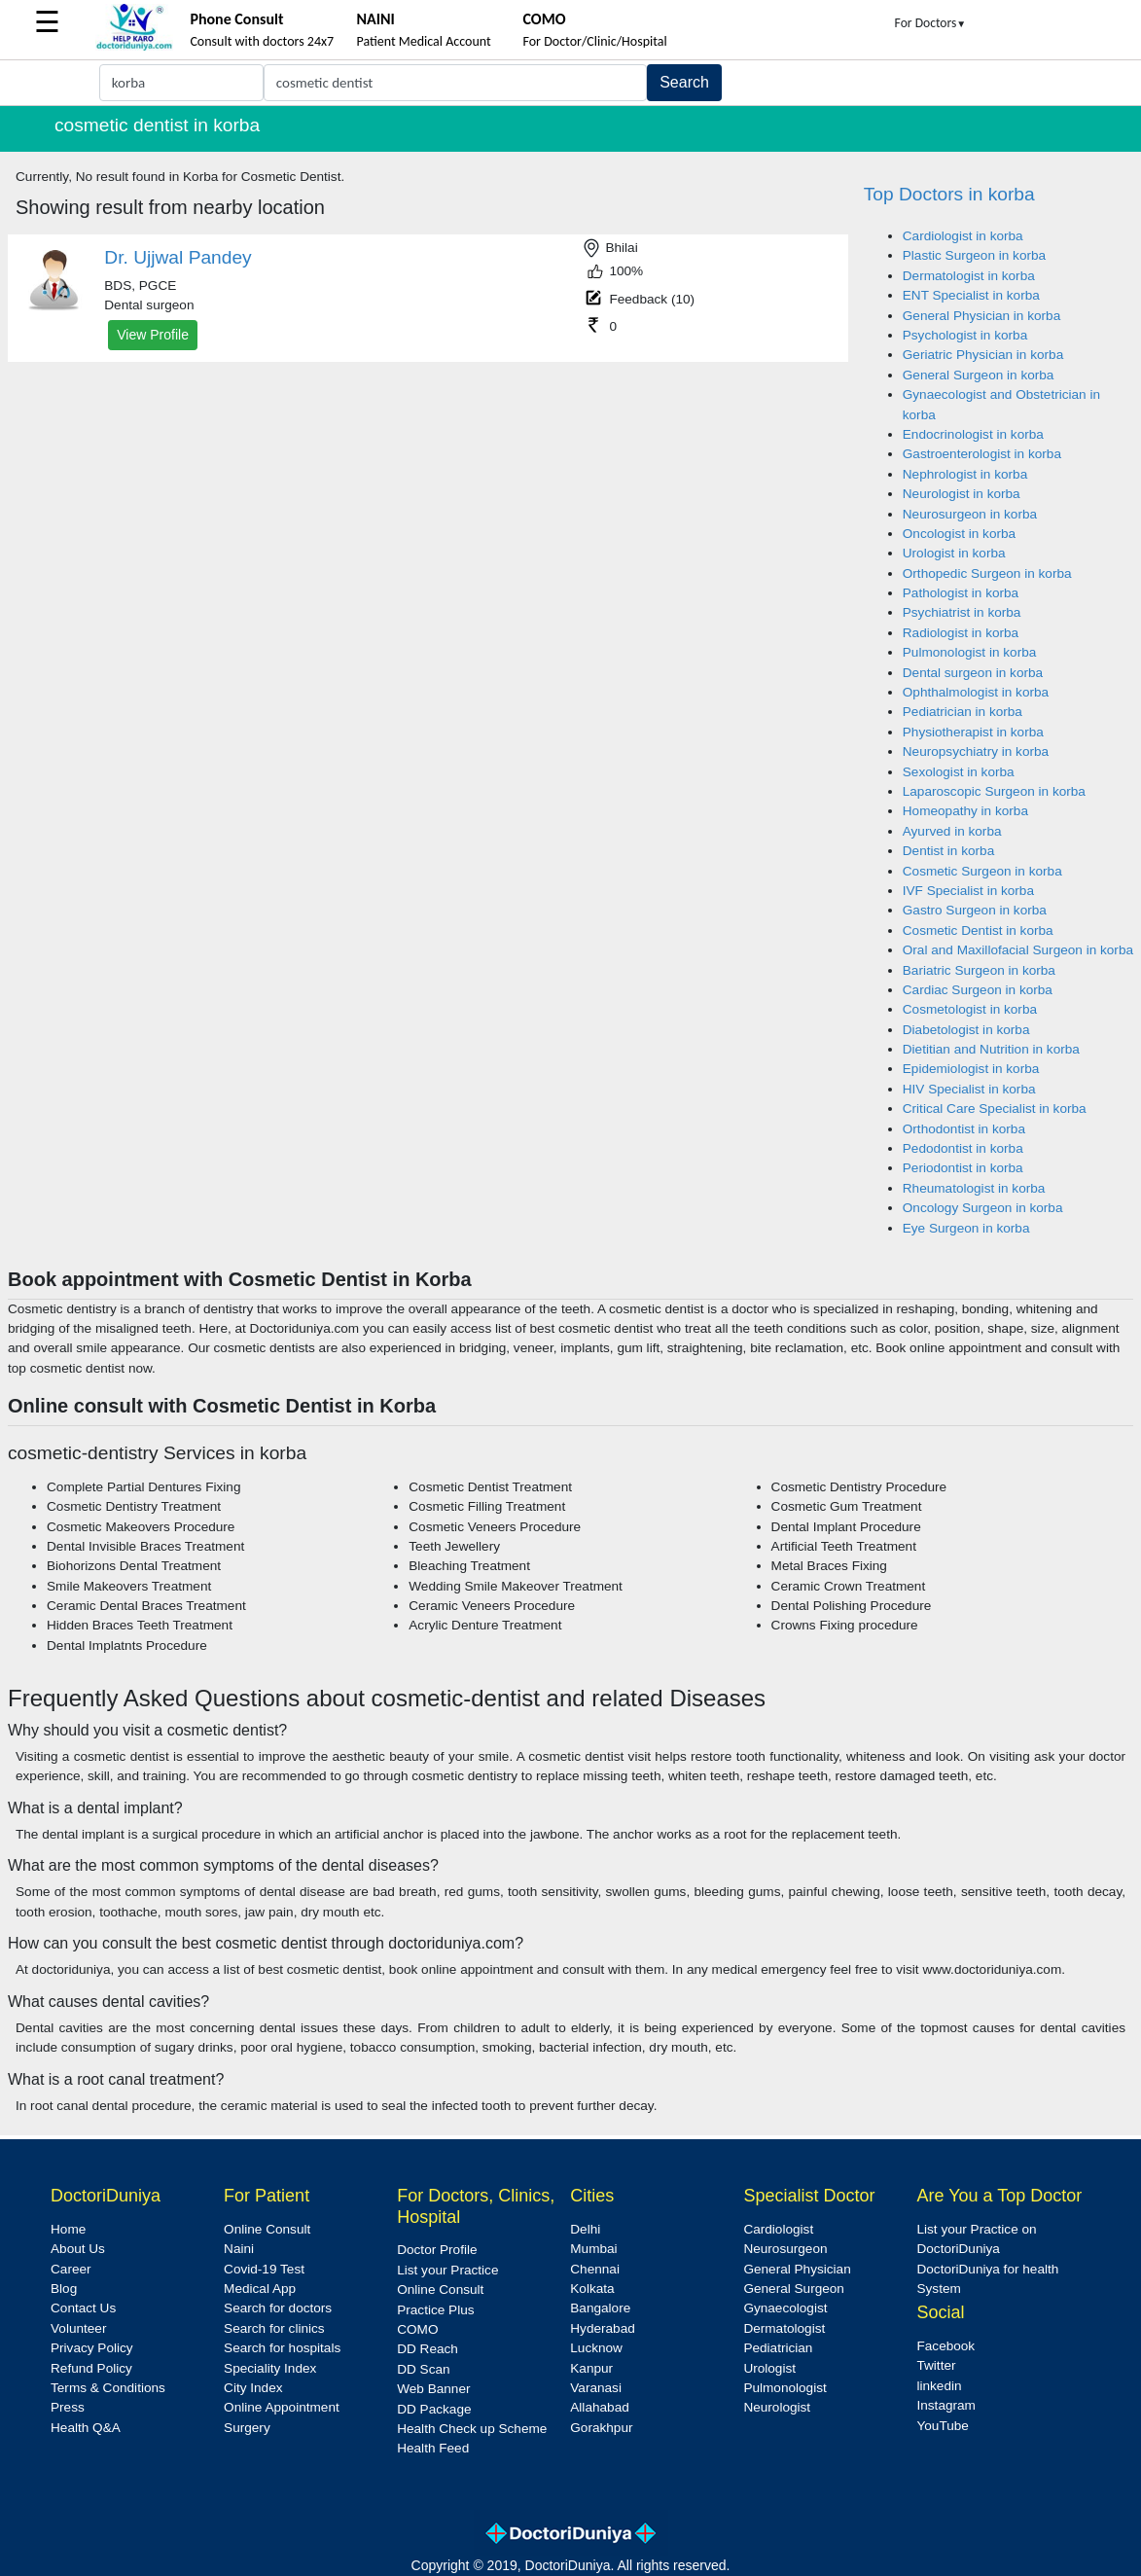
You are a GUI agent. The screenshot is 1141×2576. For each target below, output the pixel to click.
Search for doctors (278, 2308)
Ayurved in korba (952, 831)
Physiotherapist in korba (973, 732)
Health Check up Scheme (472, 2428)
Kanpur (591, 2368)
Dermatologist (784, 2328)
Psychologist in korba (965, 335)
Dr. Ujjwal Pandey (177, 257)
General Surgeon (793, 2288)
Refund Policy (91, 2368)
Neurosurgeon (785, 2248)
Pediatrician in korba (962, 711)
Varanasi (596, 2387)
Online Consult (267, 2229)
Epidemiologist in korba (971, 1068)
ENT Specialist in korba (971, 295)
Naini (239, 2248)
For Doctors (931, 23)
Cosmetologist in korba (970, 1009)
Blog (64, 2288)
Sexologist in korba (959, 772)
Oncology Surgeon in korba (983, 1207)
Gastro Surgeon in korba (975, 910)
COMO (417, 2329)
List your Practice (447, 2270)
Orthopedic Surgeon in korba (987, 573)
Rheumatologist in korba (974, 1188)
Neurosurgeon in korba (970, 514)
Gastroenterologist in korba (982, 454)
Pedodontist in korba (963, 1148)
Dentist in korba (948, 850)
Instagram (945, 2405)
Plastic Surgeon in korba (974, 255)
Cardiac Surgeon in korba (977, 990)
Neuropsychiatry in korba (976, 751)
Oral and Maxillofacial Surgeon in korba (1018, 950)
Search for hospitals (282, 2348)
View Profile (153, 334)
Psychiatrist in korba (962, 612)
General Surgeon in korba (978, 375)
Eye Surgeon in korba (966, 1228)
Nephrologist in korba (965, 474)
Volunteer (78, 2328)
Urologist (769, 2368)
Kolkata (592, 2288)
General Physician (796, 2269)
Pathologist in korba (960, 593)
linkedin (938, 2386)
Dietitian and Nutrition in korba (991, 1049)
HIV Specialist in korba (969, 1089)
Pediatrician (777, 2348)
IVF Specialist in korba (968, 890)
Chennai (595, 2269)
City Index (253, 2387)
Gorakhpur (601, 2427)
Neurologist (776, 2407)
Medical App (260, 2288)
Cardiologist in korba (963, 236)
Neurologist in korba (961, 493)
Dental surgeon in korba (973, 672)
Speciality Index (270, 2368)
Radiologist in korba (960, 633)
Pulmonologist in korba (970, 652)
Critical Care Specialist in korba (995, 1108)
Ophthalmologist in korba (976, 692)
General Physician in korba (981, 315)
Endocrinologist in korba (973, 434)
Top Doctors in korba (949, 194)
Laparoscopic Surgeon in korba (994, 791)
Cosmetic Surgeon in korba (982, 871)
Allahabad (599, 2407)
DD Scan (423, 2369)
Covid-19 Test (264, 2269)
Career (71, 2269)
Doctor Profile (437, 2249)
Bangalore (600, 2308)
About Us (78, 2248)
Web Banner (433, 2388)
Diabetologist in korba (966, 1029)
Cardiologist (778, 2229)
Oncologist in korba (959, 533)
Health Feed (433, 2448)
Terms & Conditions (108, 2387)
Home (68, 2229)
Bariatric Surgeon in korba (979, 970)
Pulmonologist (784, 2387)
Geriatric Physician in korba (983, 354)
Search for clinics (274, 2328)
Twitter (935, 2365)
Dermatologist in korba (969, 275)
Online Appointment (281, 2407)
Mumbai (593, 2248)
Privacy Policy (92, 2348)
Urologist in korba (954, 553)
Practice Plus (435, 2310)
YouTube (942, 2425)
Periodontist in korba (963, 1168)
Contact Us (83, 2308)
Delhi (585, 2229)
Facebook (945, 2346)
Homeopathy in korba (965, 811)
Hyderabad (602, 2328)
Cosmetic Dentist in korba (978, 930)
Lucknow (596, 2348)
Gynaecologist (785, 2308)
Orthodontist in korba (964, 1129)
